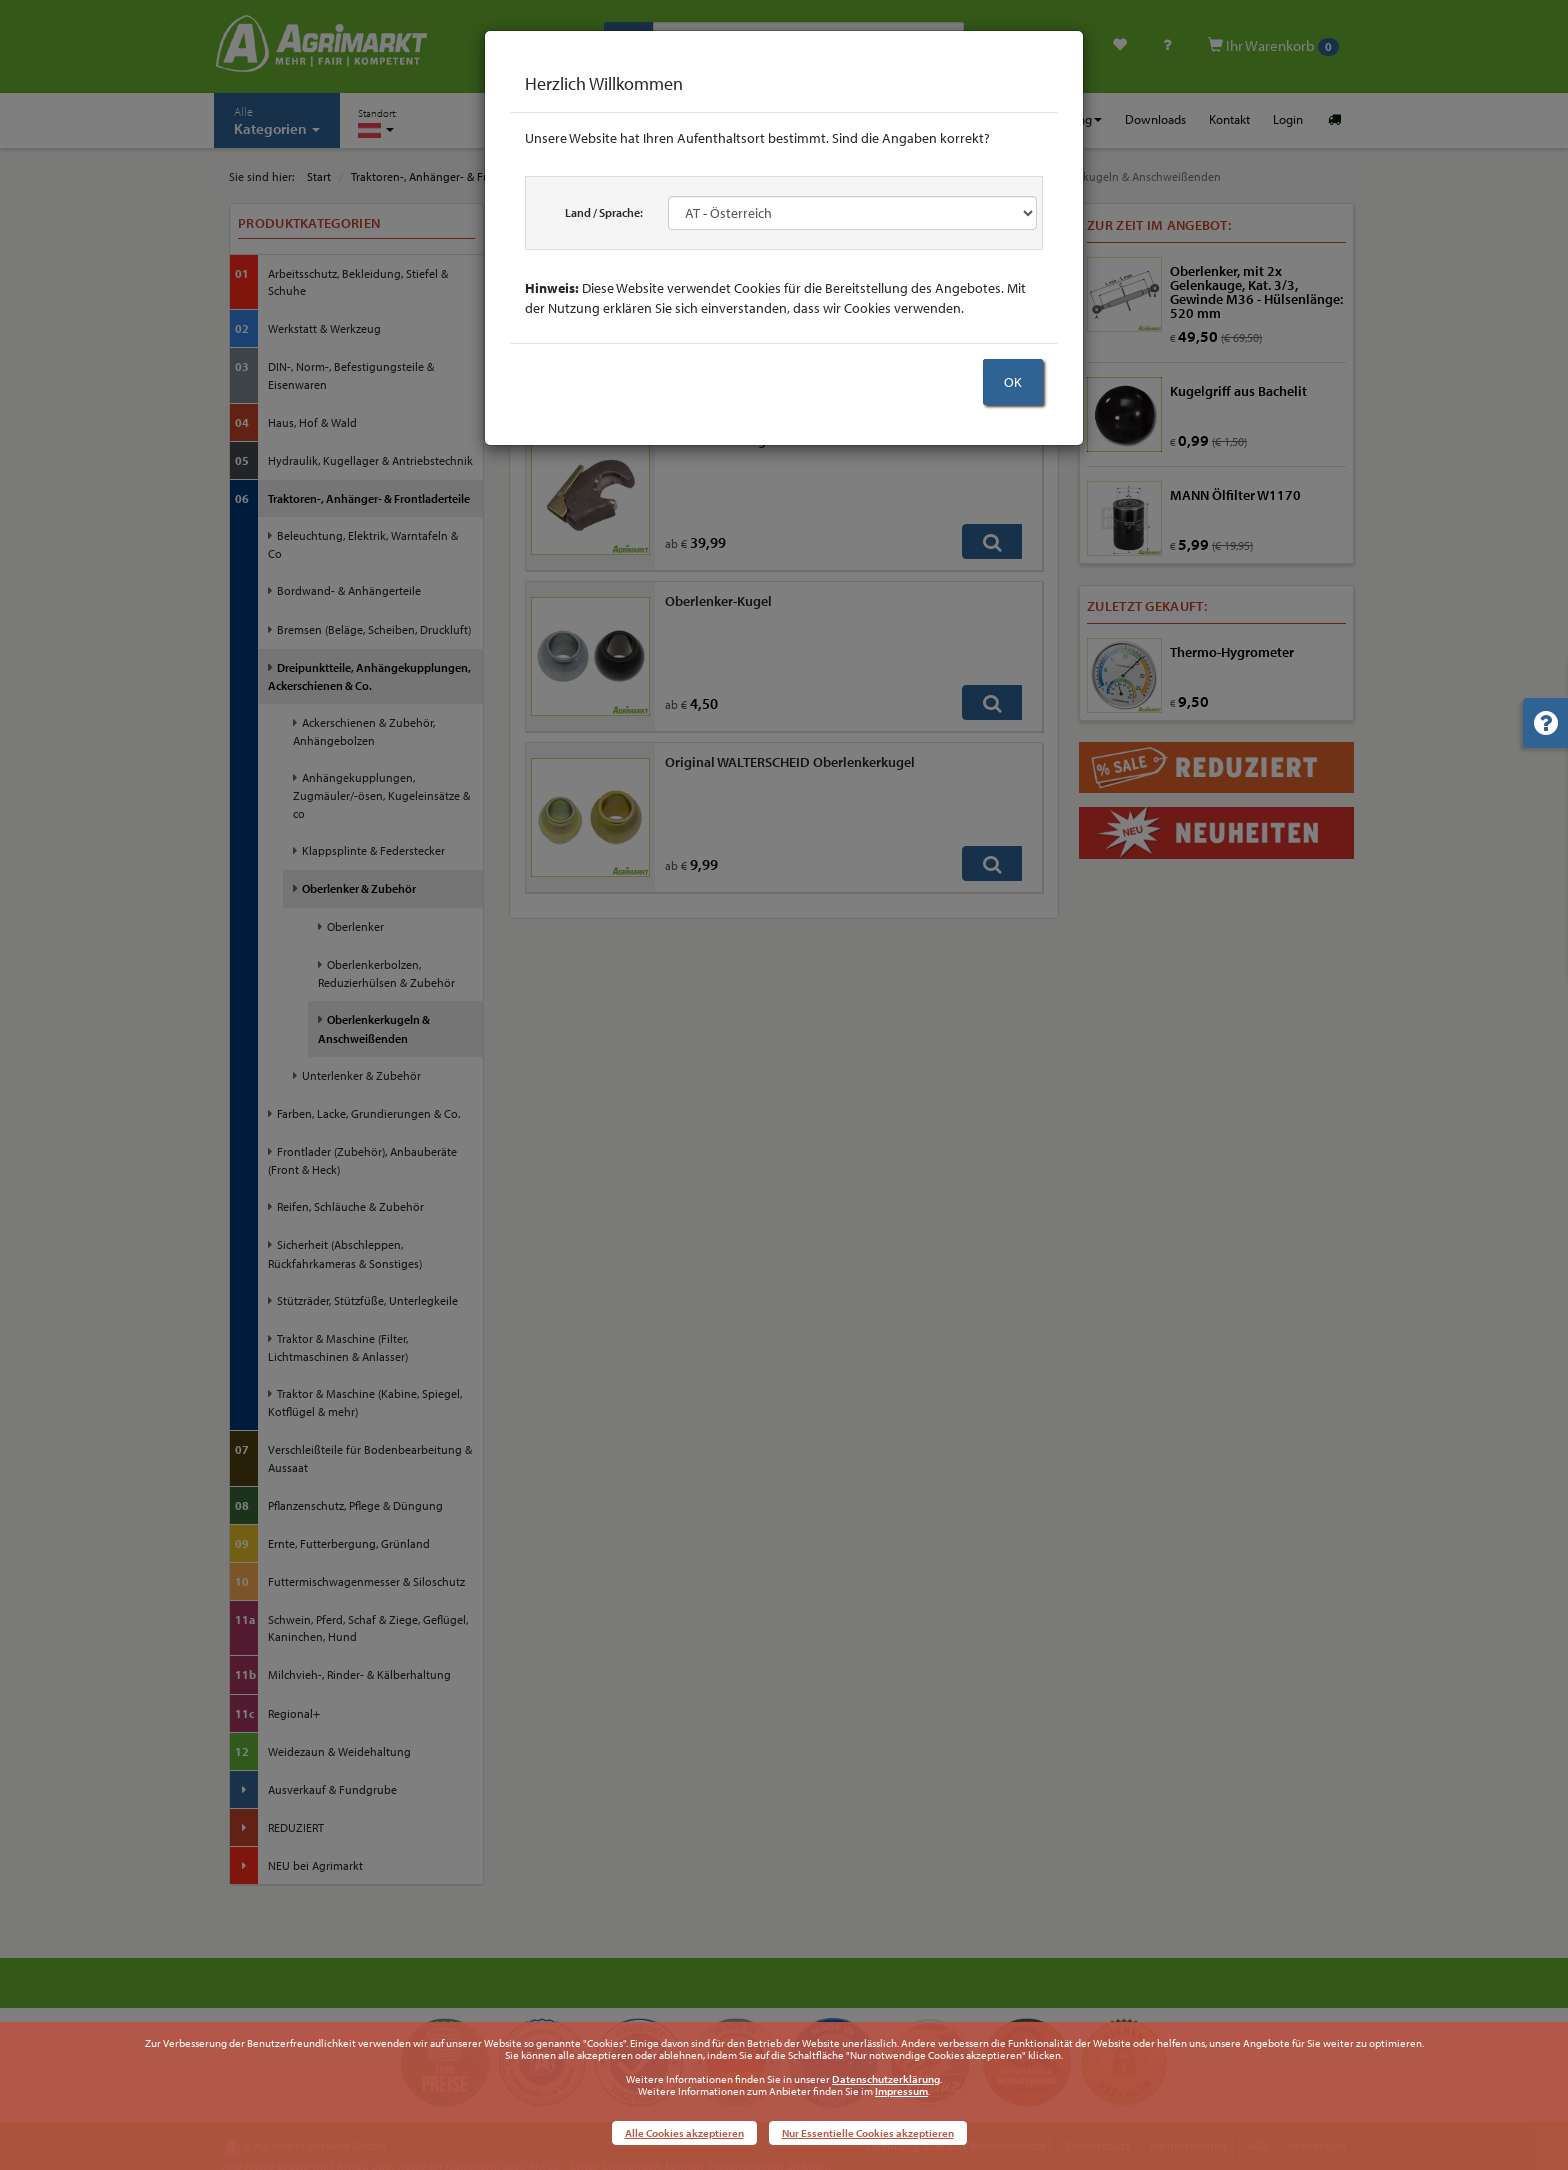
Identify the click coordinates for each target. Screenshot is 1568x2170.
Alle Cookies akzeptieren (684, 2133)
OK (1013, 382)
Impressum (901, 2091)
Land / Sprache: (604, 212)
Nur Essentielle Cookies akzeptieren (868, 2133)
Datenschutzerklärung (886, 2079)
